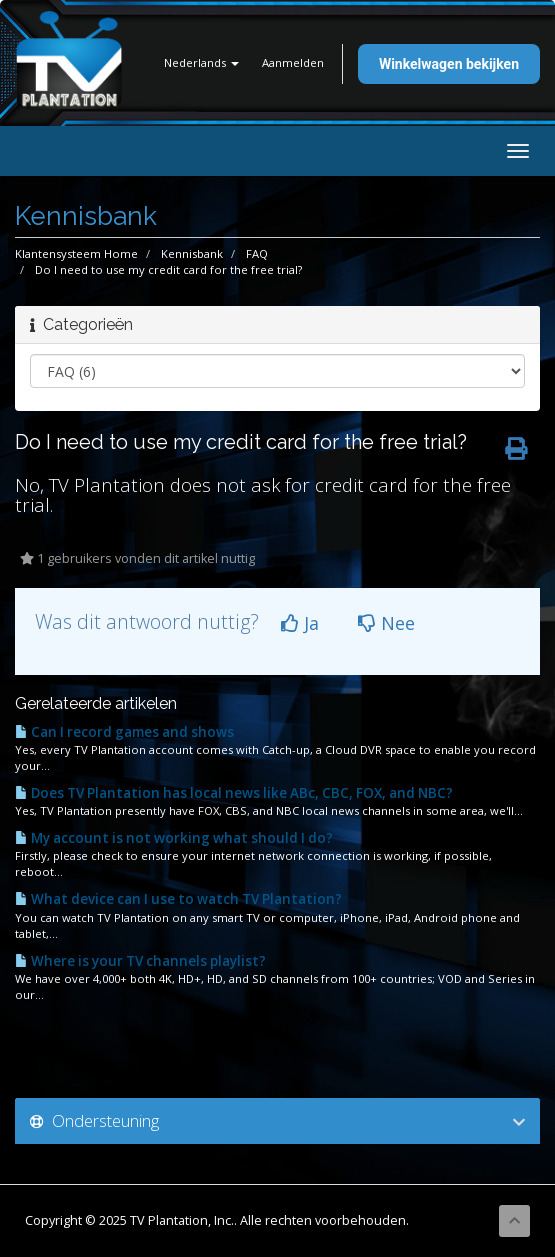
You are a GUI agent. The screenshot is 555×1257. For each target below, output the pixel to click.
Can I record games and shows (124, 732)
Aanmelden (293, 62)
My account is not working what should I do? (174, 838)
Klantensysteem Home (76, 253)
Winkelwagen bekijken (449, 64)
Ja (300, 623)
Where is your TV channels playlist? (140, 961)
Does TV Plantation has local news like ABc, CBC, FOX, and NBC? (234, 793)
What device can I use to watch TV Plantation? (178, 899)
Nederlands (201, 62)
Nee (386, 623)
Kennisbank (192, 253)
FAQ (257, 253)
